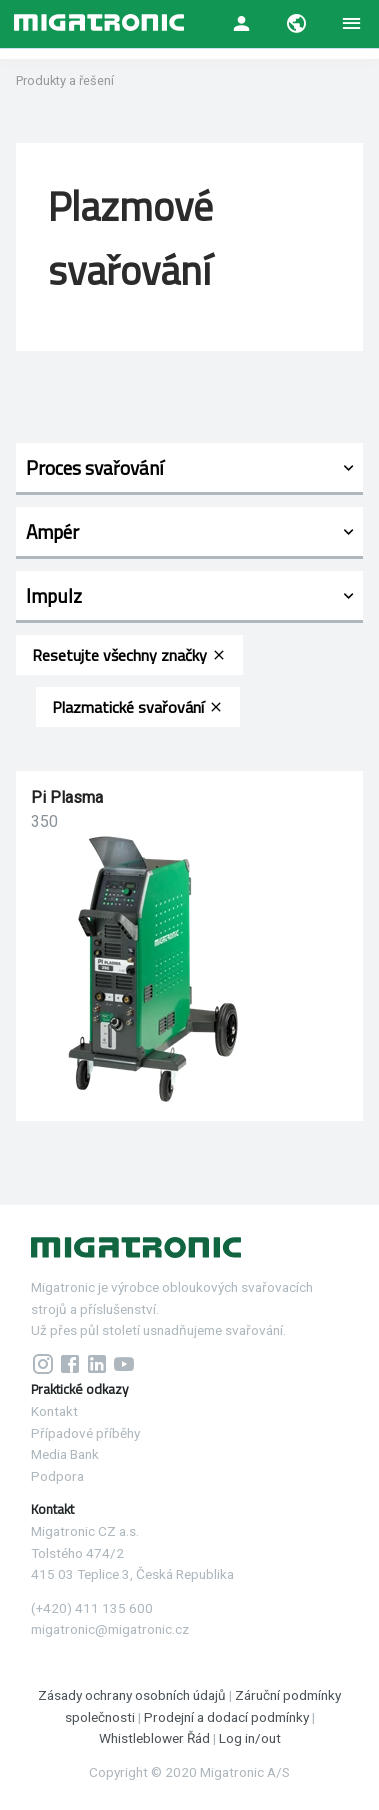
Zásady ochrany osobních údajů (133, 1695)
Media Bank (65, 1454)
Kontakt (54, 1411)
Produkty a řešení (65, 80)
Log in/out (250, 1738)
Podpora (57, 1476)
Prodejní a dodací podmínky (226, 1717)
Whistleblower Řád (154, 1738)
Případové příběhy (85, 1433)
